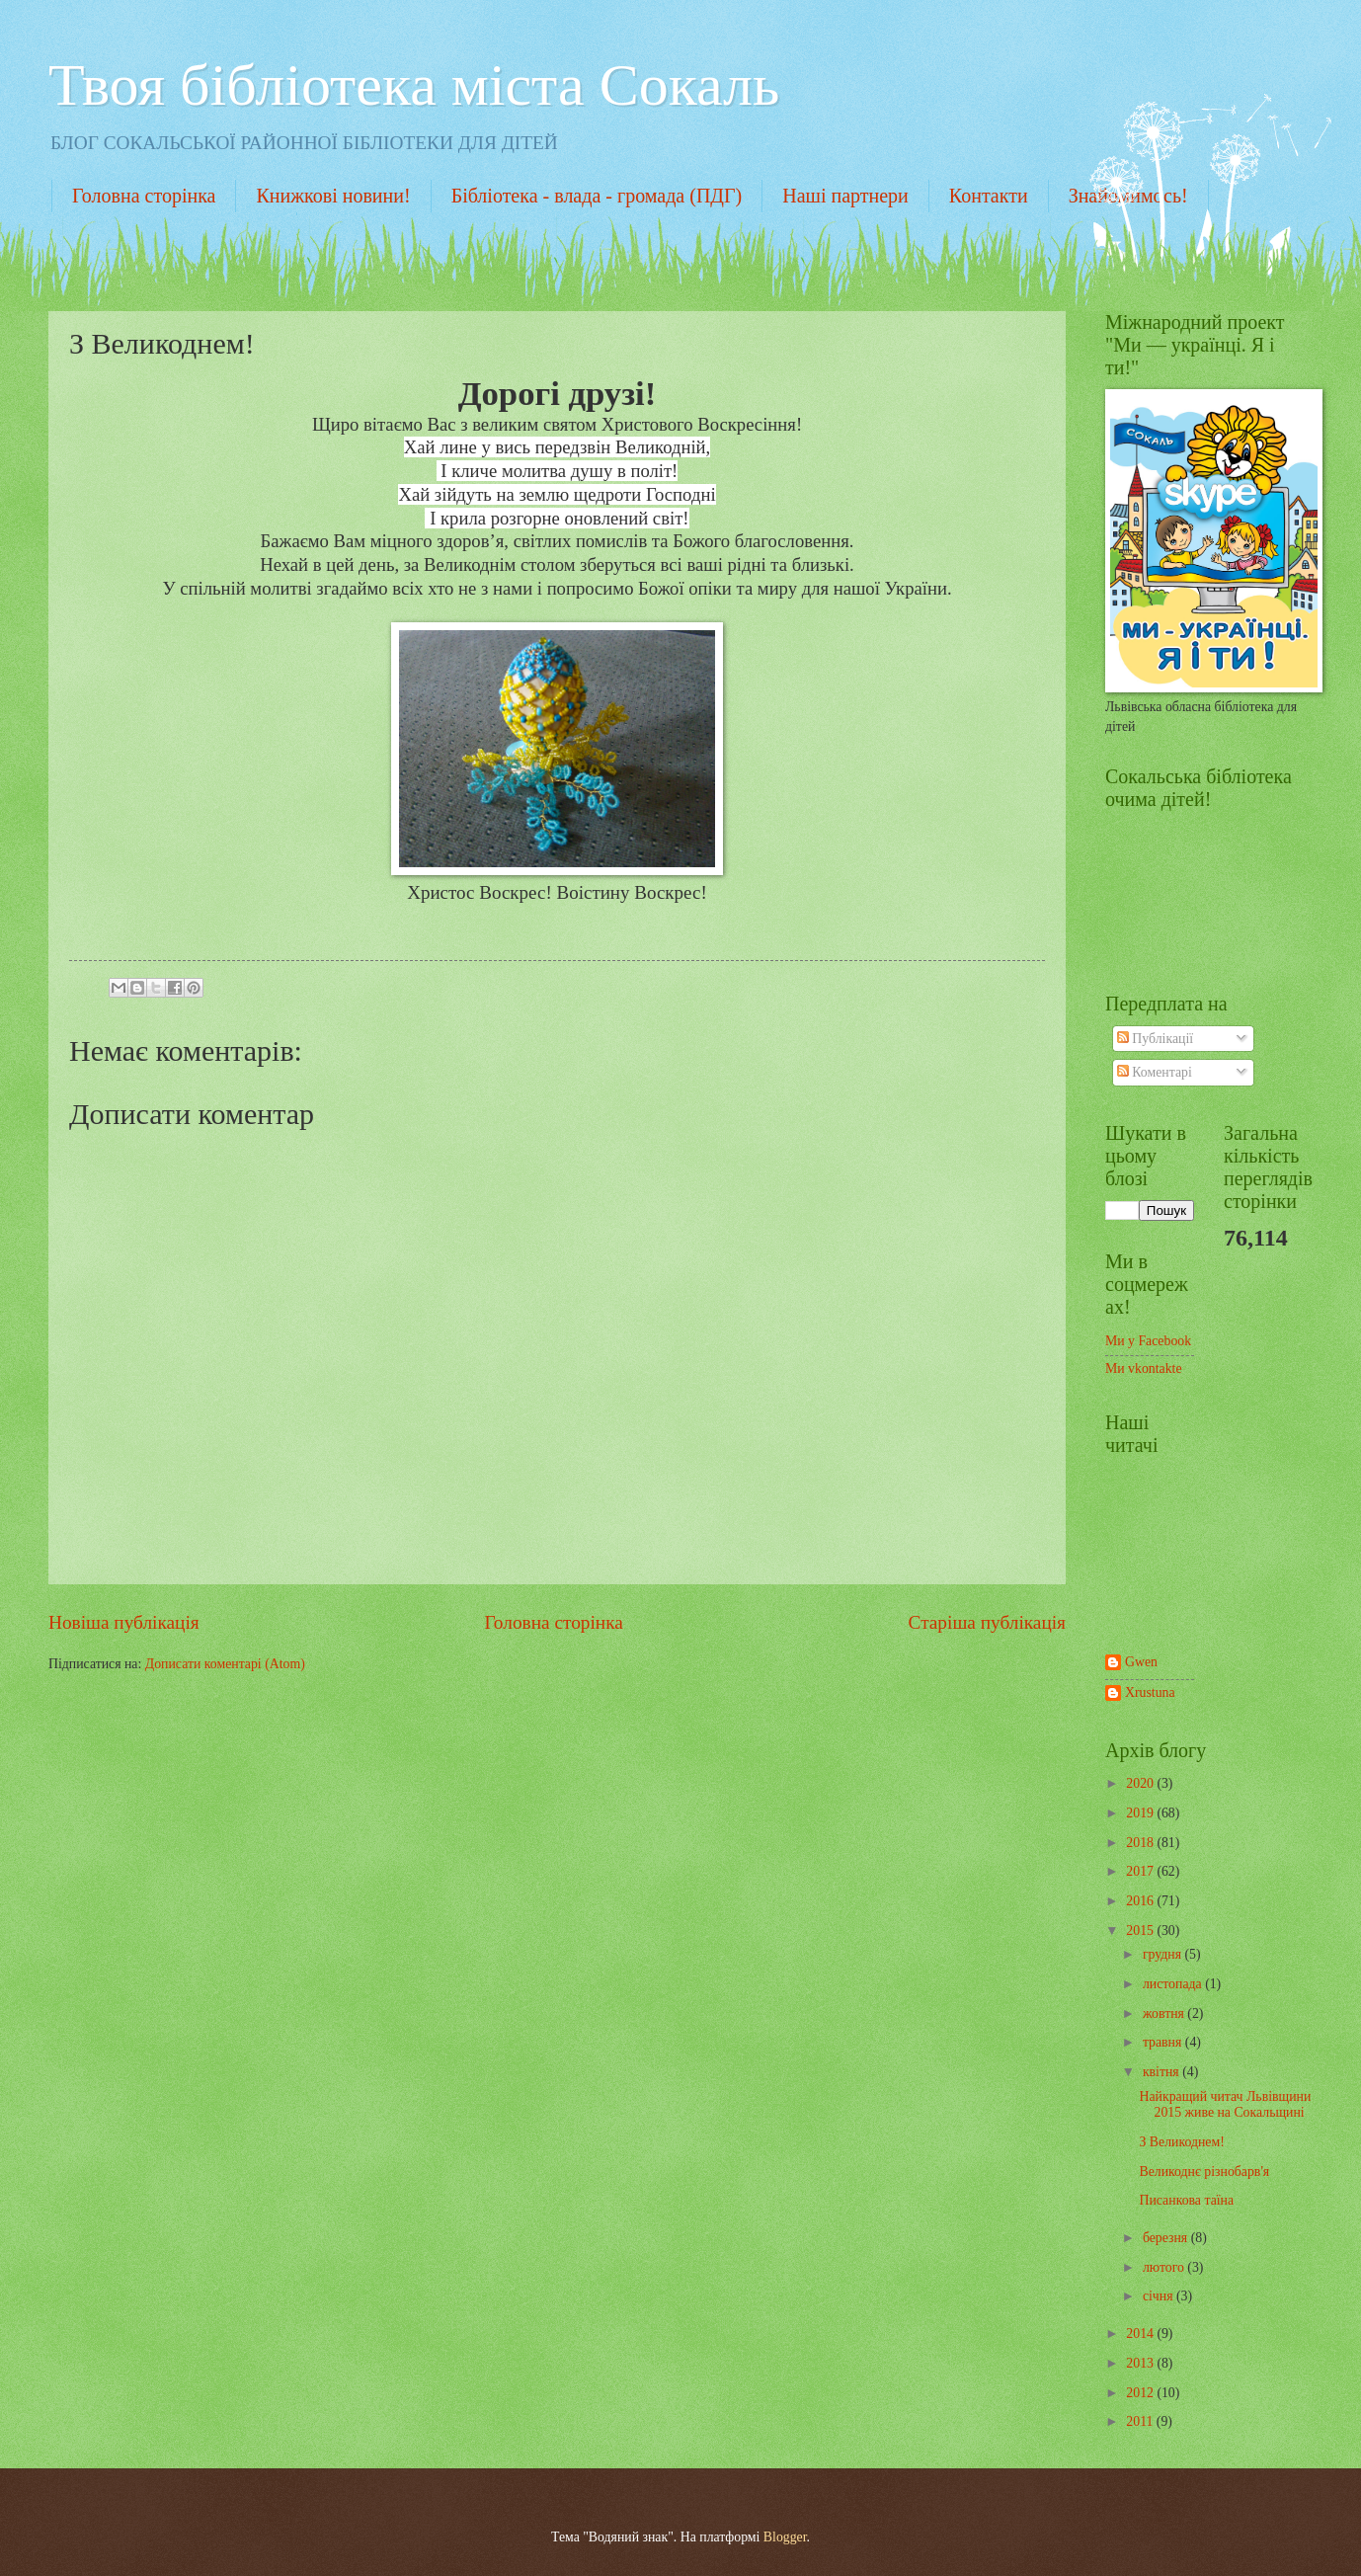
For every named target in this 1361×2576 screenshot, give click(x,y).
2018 (1141, 1842)
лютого (1165, 2267)
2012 (1141, 2392)
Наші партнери (845, 195)
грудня (1164, 1954)
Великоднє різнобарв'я (1204, 2171)
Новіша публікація (124, 1622)
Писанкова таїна (1186, 2200)
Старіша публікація (988, 1622)
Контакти (988, 195)
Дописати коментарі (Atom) (225, 1663)
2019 (1141, 1813)
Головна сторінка (143, 195)
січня (1159, 2296)
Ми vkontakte (1143, 1368)
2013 (1141, 2363)
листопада (1174, 1983)
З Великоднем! (1181, 2141)
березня (1167, 2237)
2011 (1141, 2421)
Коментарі (1154, 1072)
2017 (1141, 1871)
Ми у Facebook (1148, 1340)
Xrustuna (1150, 1692)
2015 (1141, 1930)
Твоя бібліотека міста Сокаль (413, 85)
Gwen (1141, 1661)
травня (1164, 2042)
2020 (1141, 1783)
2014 (1141, 2333)
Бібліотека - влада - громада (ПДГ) (597, 195)
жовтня (1165, 2013)
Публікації (1155, 1038)
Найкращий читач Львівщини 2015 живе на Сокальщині (1225, 2105)
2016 (1141, 1900)
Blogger (785, 2537)
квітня (1162, 2071)
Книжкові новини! (333, 195)
